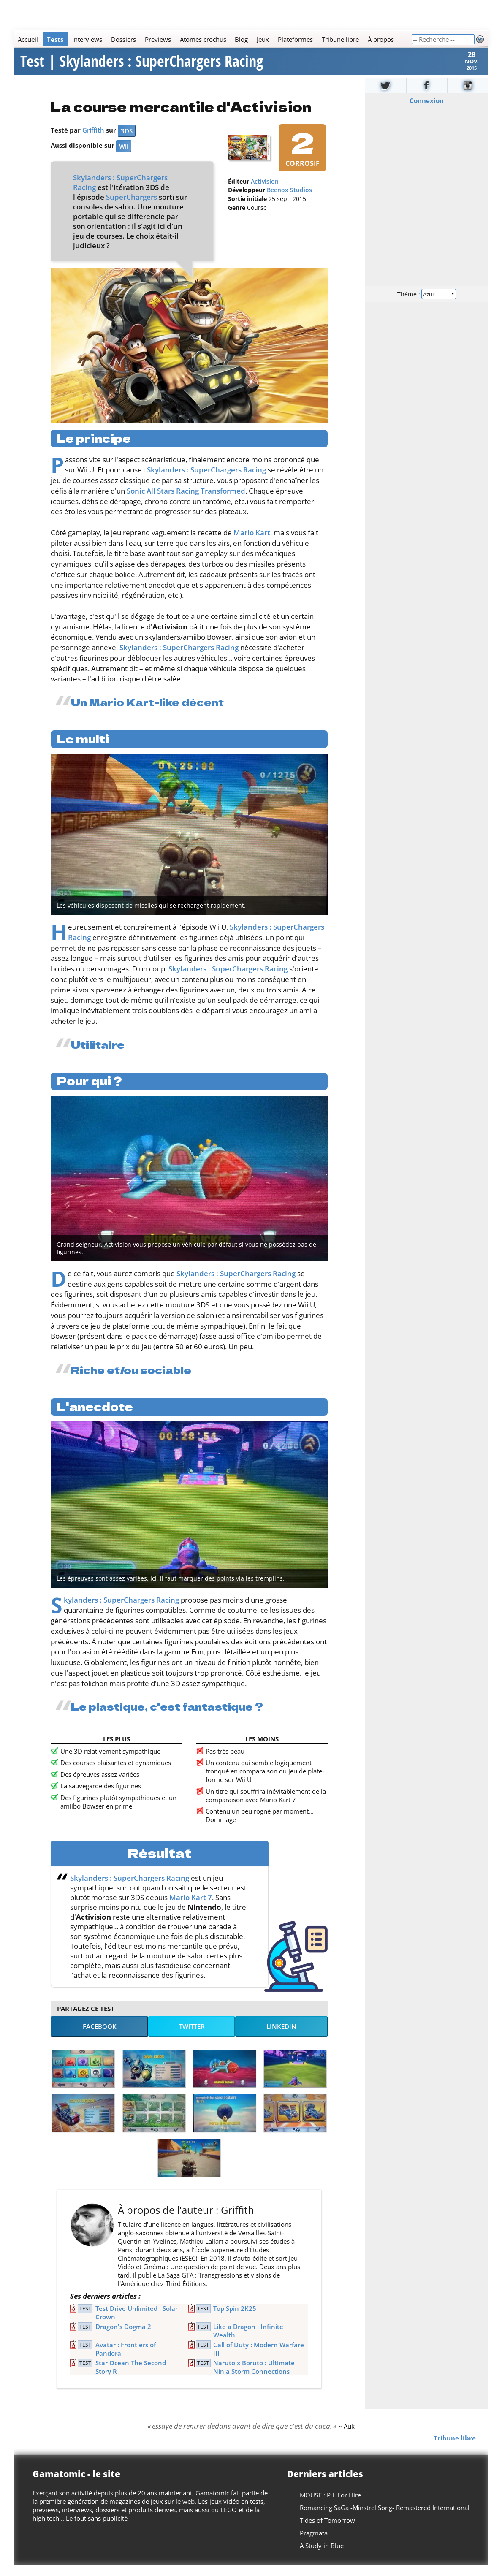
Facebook (100, 2037)
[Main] (213, 39)
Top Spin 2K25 (234, 2319)
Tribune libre (340, 39)
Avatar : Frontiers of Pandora (125, 2359)
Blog (241, 39)
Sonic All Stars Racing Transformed (186, 502)
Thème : (427, 305)
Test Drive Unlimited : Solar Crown (136, 2323)
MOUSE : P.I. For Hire (330, 2506)
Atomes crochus (203, 39)
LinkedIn (281, 2037)
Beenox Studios (289, 201)
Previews (158, 39)
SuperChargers (131, 208)
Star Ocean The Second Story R (130, 2378)
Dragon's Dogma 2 (123, 2337)
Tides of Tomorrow (327, 2531)
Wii (123, 157)
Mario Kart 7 (190, 1908)
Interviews (87, 39)
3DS (127, 142)
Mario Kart (251, 543)
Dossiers (123, 39)
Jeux (263, 39)
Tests (55, 39)
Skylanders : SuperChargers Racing (206, 480)
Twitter (192, 2037)
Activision (265, 192)
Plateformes (295, 39)
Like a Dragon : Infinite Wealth (248, 2341)
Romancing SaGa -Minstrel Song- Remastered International (384, 2518)
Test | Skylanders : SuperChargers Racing (141, 66)
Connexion (427, 111)
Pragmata (314, 2544)
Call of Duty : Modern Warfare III (258, 2359)
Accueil (28, 39)
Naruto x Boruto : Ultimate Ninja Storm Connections (254, 2378)
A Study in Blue (322, 2556)
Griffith (93, 141)
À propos (381, 39)
